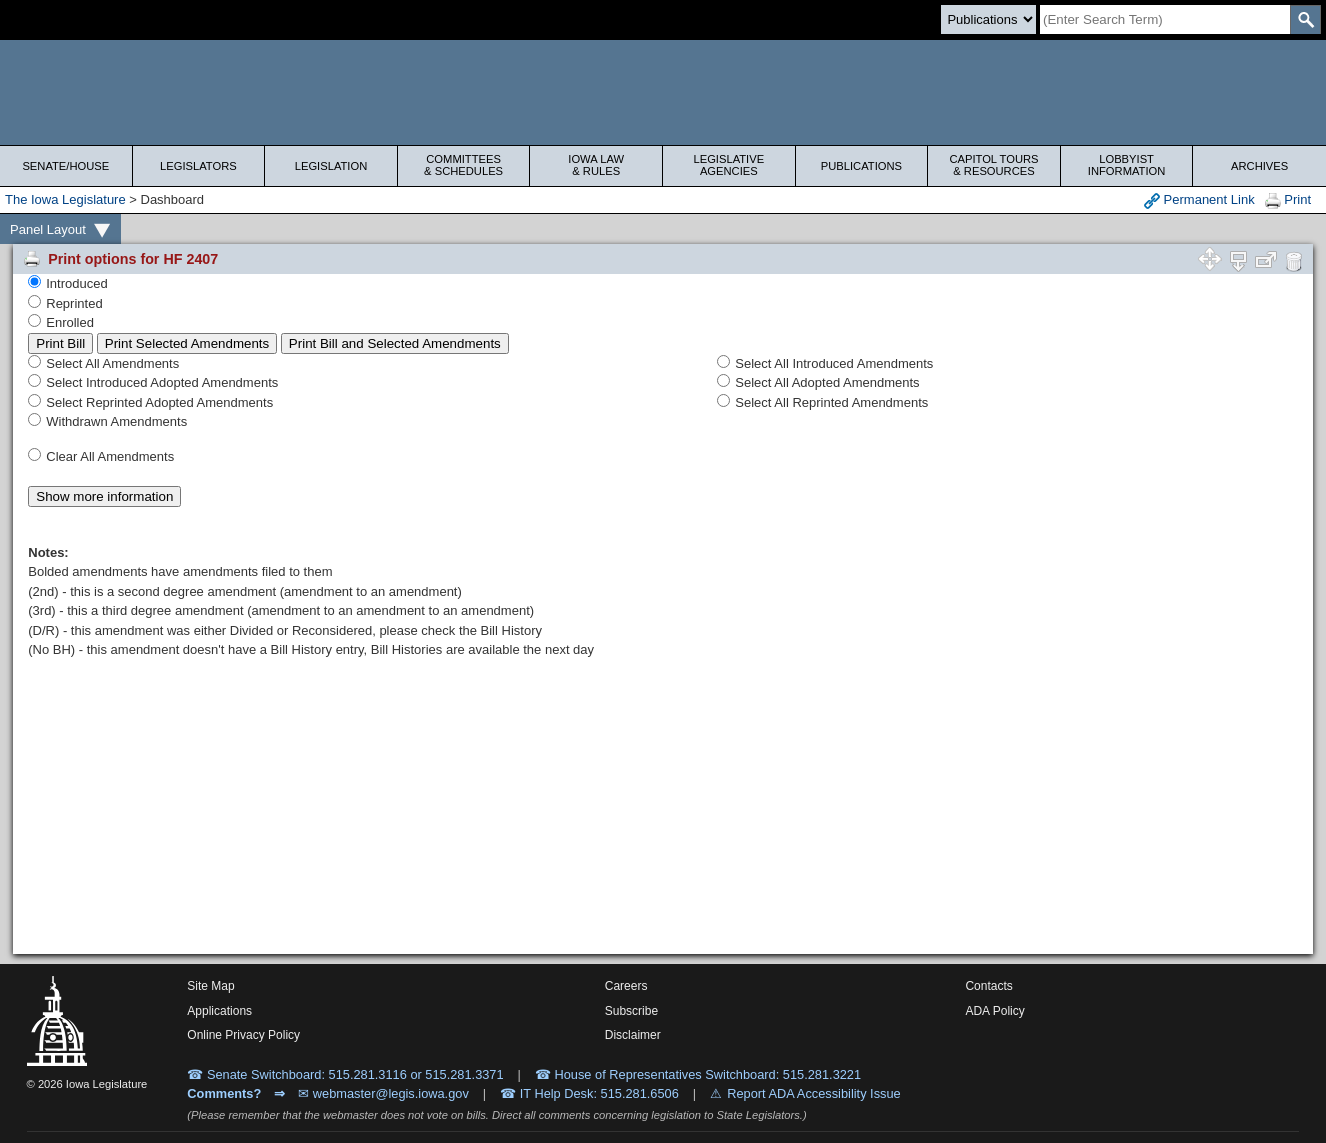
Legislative (729, 165)
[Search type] (988, 19)
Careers (626, 986)
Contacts (988, 986)
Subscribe (631, 1011)
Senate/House (65, 166)
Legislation (331, 166)
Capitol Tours (994, 165)
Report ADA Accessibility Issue (814, 1093)
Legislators (198, 166)
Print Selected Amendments (187, 343)
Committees (464, 165)
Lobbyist (1127, 165)
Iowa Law (596, 165)
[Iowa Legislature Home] (663, 92)
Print (1288, 200)
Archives (1259, 166)
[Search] (1165, 19)
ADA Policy (994, 1011)
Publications (861, 166)
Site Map (210, 986)
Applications (219, 1011)
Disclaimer (633, 1035)
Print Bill (60, 343)
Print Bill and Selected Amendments (395, 343)
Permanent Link (1199, 200)
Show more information (104, 496)
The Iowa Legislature (65, 199)
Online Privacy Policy (243, 1035)
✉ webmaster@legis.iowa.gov (383, 1093)
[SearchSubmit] (1305, 19)
